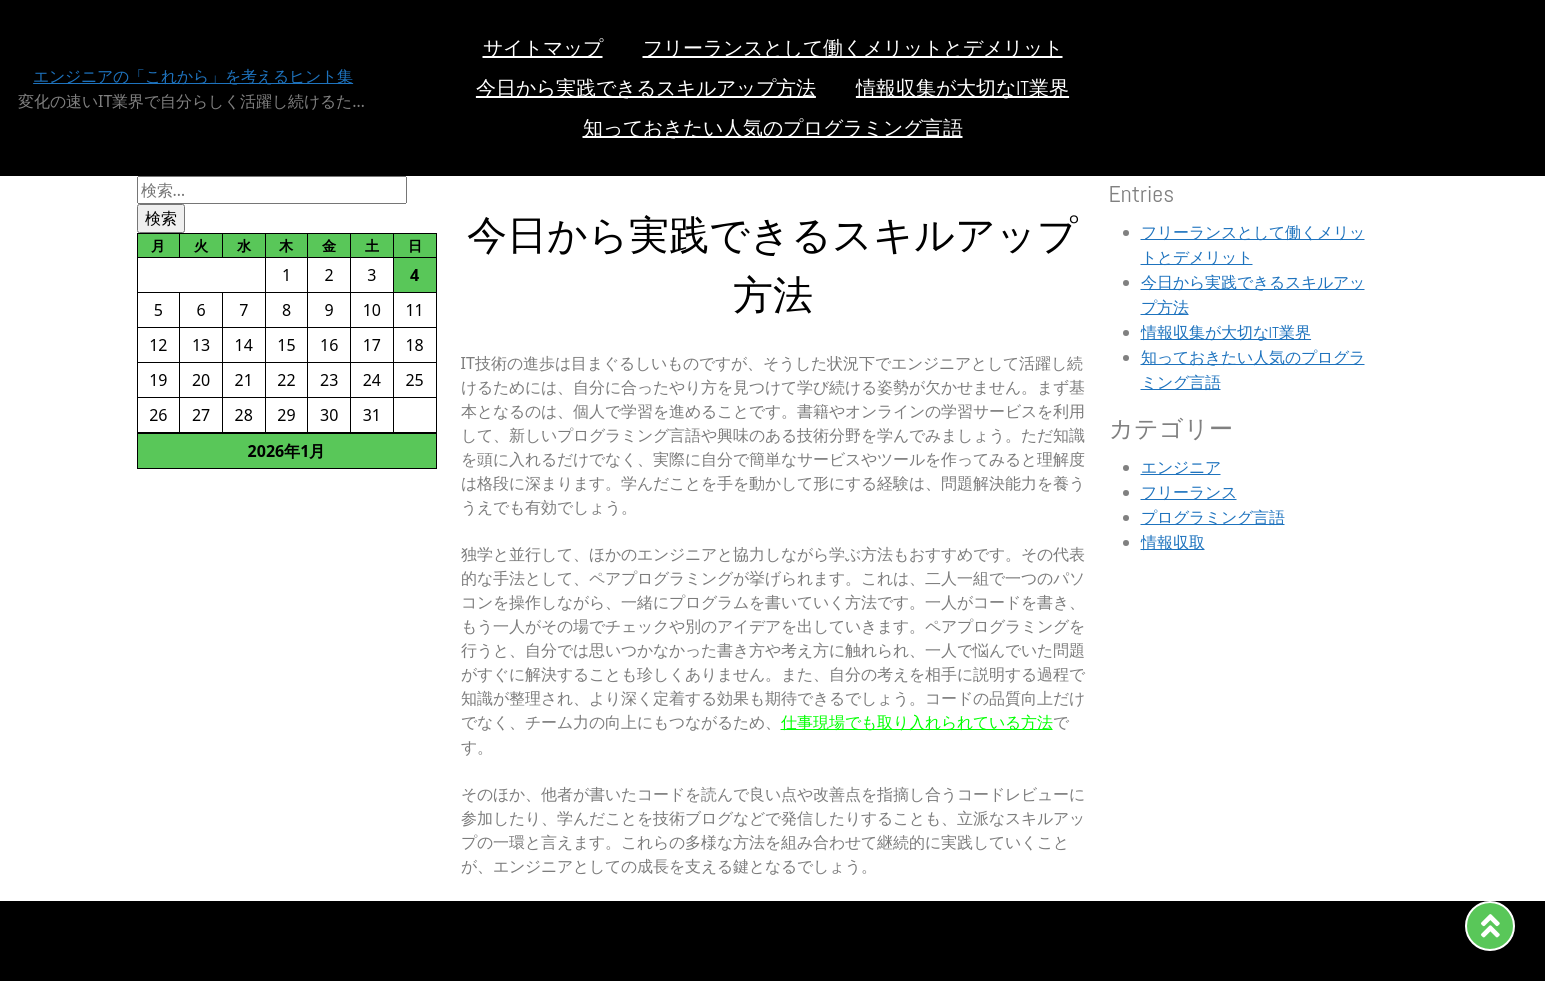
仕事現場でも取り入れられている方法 (917, 722)
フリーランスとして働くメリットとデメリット (853, 48)
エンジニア (1181, 467)
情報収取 (1173, 542)
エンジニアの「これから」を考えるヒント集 (193, 76)
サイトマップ (543, 48)
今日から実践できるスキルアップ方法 (646, 88)
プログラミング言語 (1213, 517)
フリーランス (1189, 492)
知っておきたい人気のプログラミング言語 (773, 128)
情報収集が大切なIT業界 (962, 88)
